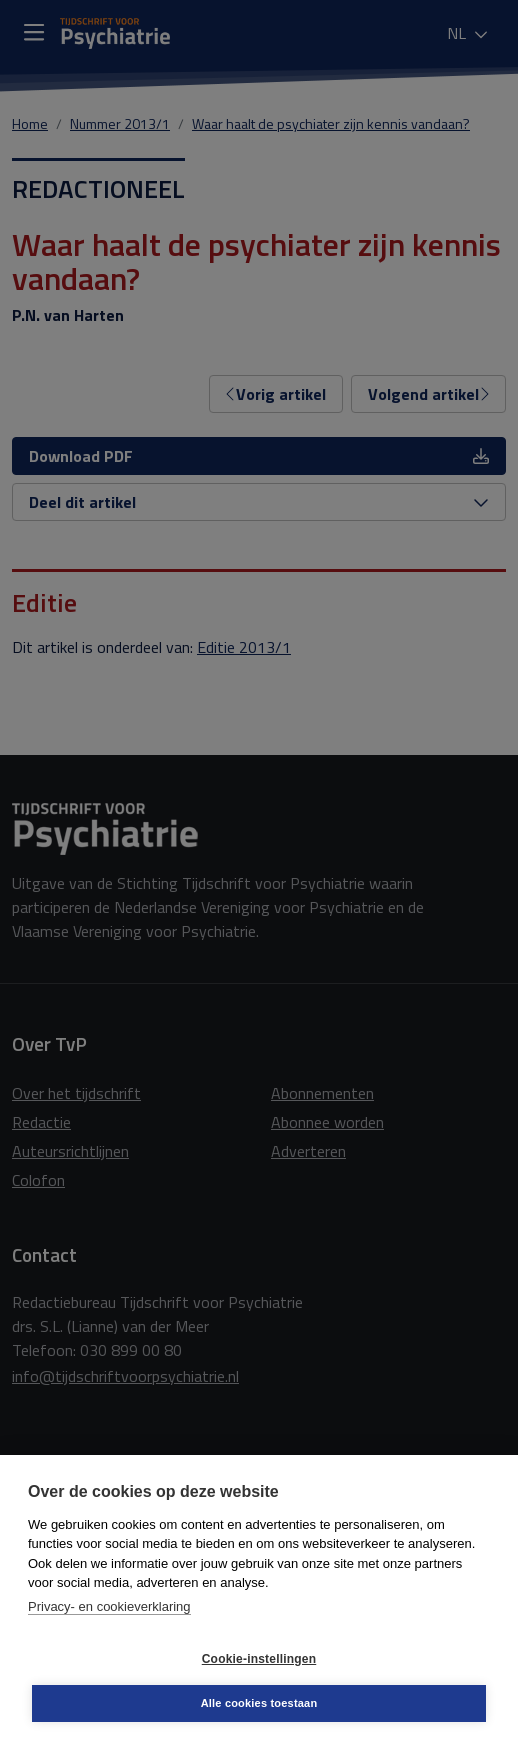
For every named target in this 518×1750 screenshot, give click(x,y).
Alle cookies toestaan (259, 1703)
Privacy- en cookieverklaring (109, 1606)
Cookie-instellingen (259, 1659)
